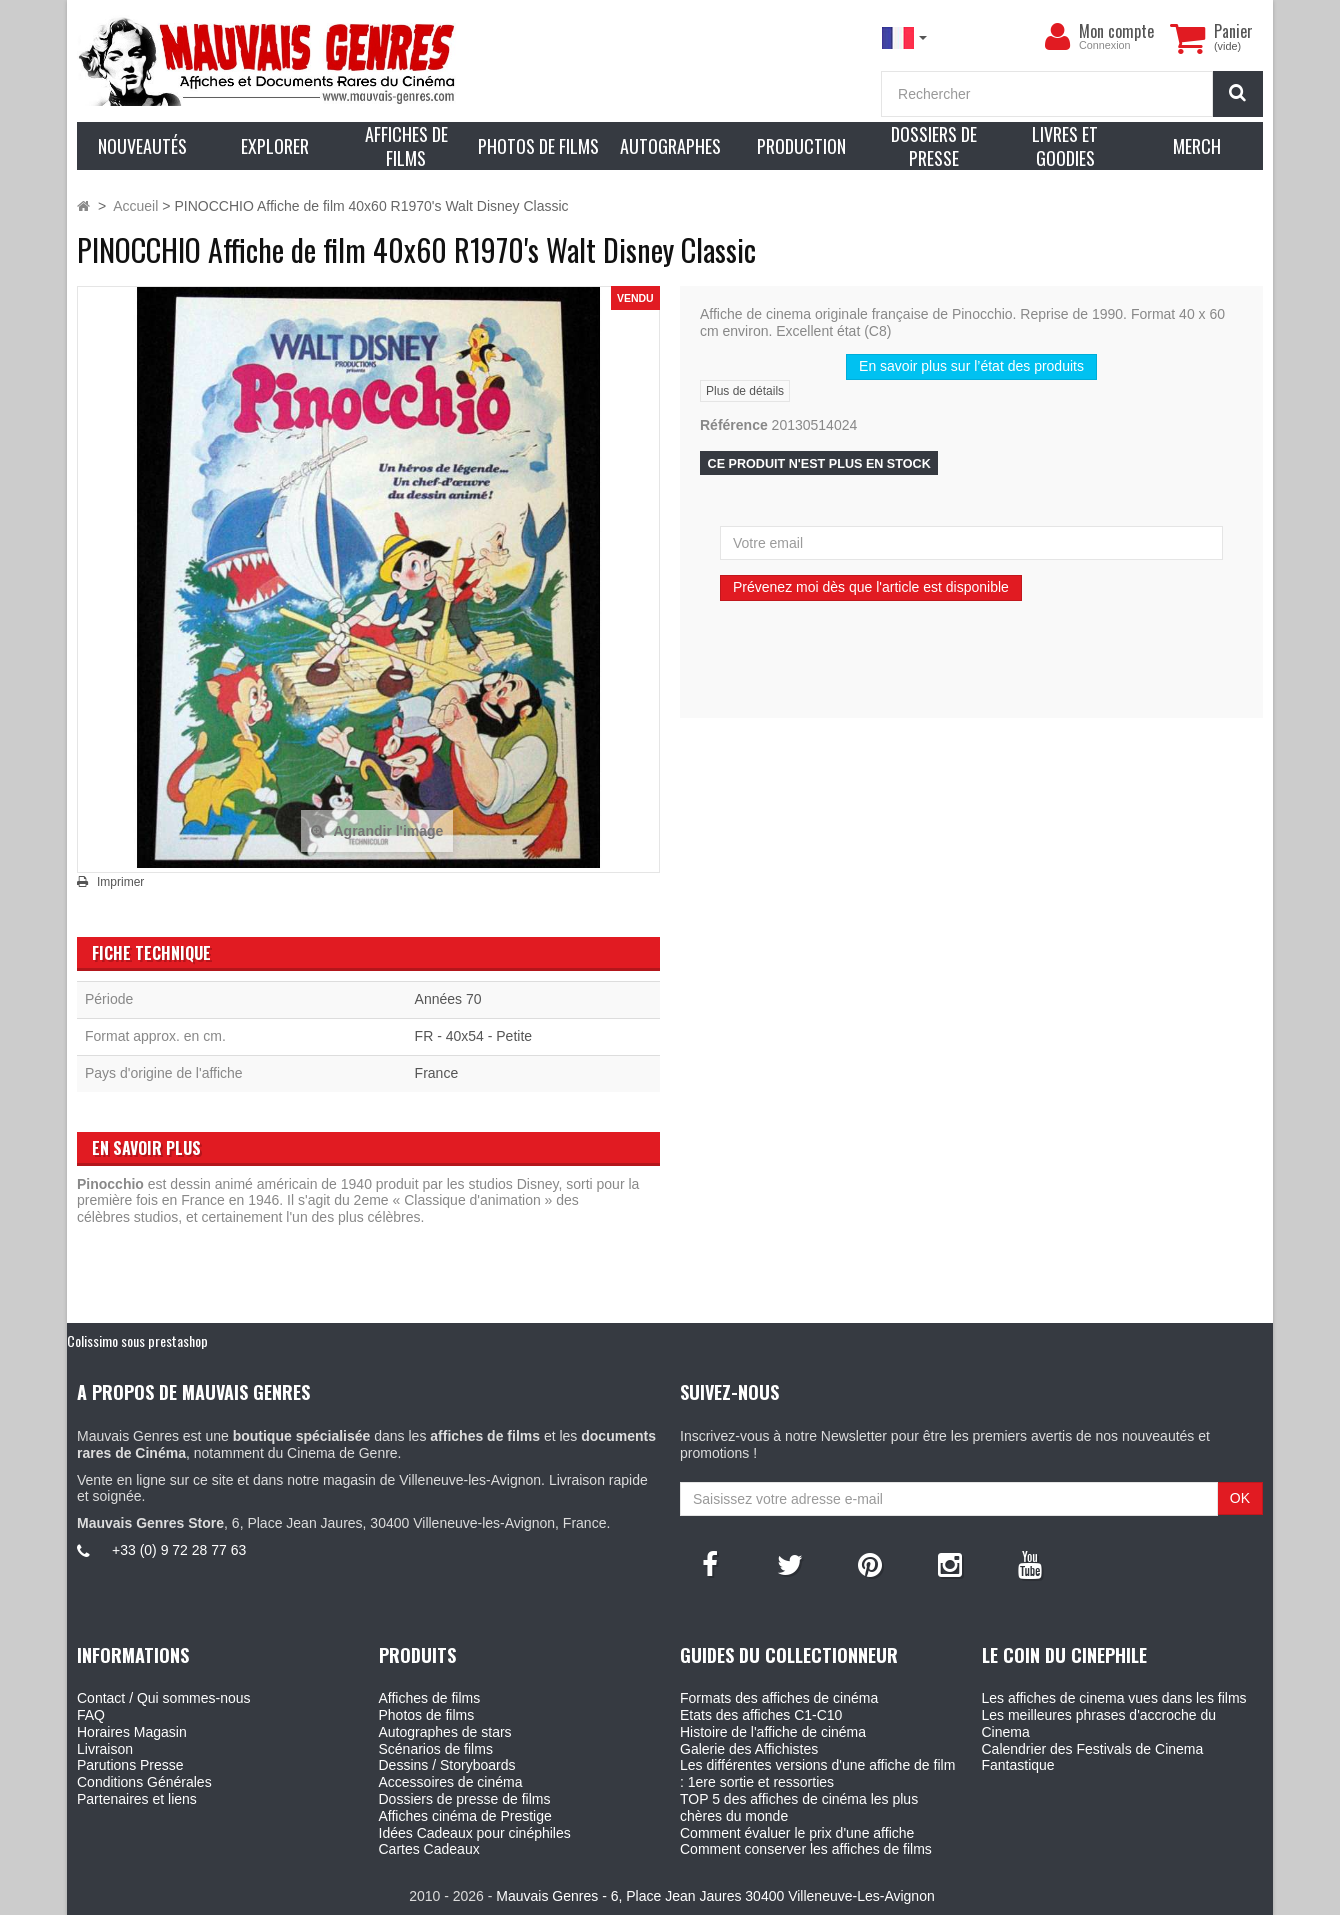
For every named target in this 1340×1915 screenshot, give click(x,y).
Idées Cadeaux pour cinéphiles (475, 1833)
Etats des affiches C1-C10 (761, 1715)
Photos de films (427, 1715)
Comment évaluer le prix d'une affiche (797, 1833)
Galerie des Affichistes (749, 1749)
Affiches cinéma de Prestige (465, 1816)
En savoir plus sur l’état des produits (971, 366)
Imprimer (120, 882)
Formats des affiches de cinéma (779, 1698)
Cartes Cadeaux (429, 1849)
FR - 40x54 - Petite (474, 1036)
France (437, 1073)
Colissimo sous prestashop (137, 1340)
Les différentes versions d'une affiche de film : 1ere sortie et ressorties (817, 1773)
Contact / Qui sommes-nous (164, 1698)
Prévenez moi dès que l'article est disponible (871, 587)
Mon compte (1116, 31)
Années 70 (448, 999)
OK (1240, 1498)
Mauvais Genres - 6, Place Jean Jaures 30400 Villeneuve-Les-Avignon (715, 1896)
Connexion (1105, 45)
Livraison (105, 1749)
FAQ (91, 1715)
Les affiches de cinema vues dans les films (1114, 1698)
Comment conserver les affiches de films (806, 1849)
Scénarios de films (436, 1749)
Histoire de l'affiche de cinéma (773, 1732)
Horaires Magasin (132, 1732)
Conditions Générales (144, 1782)
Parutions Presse (130, 1765)
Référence (734, 425)
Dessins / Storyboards (447, 1765)
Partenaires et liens (137, 1799)
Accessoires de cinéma (451, 1782)
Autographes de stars (445, 1732)
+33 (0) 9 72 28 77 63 (179, 1550)
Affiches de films (430, 1698)
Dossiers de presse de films (465, 1799)
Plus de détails (745, 391)
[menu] (1057, 37)
